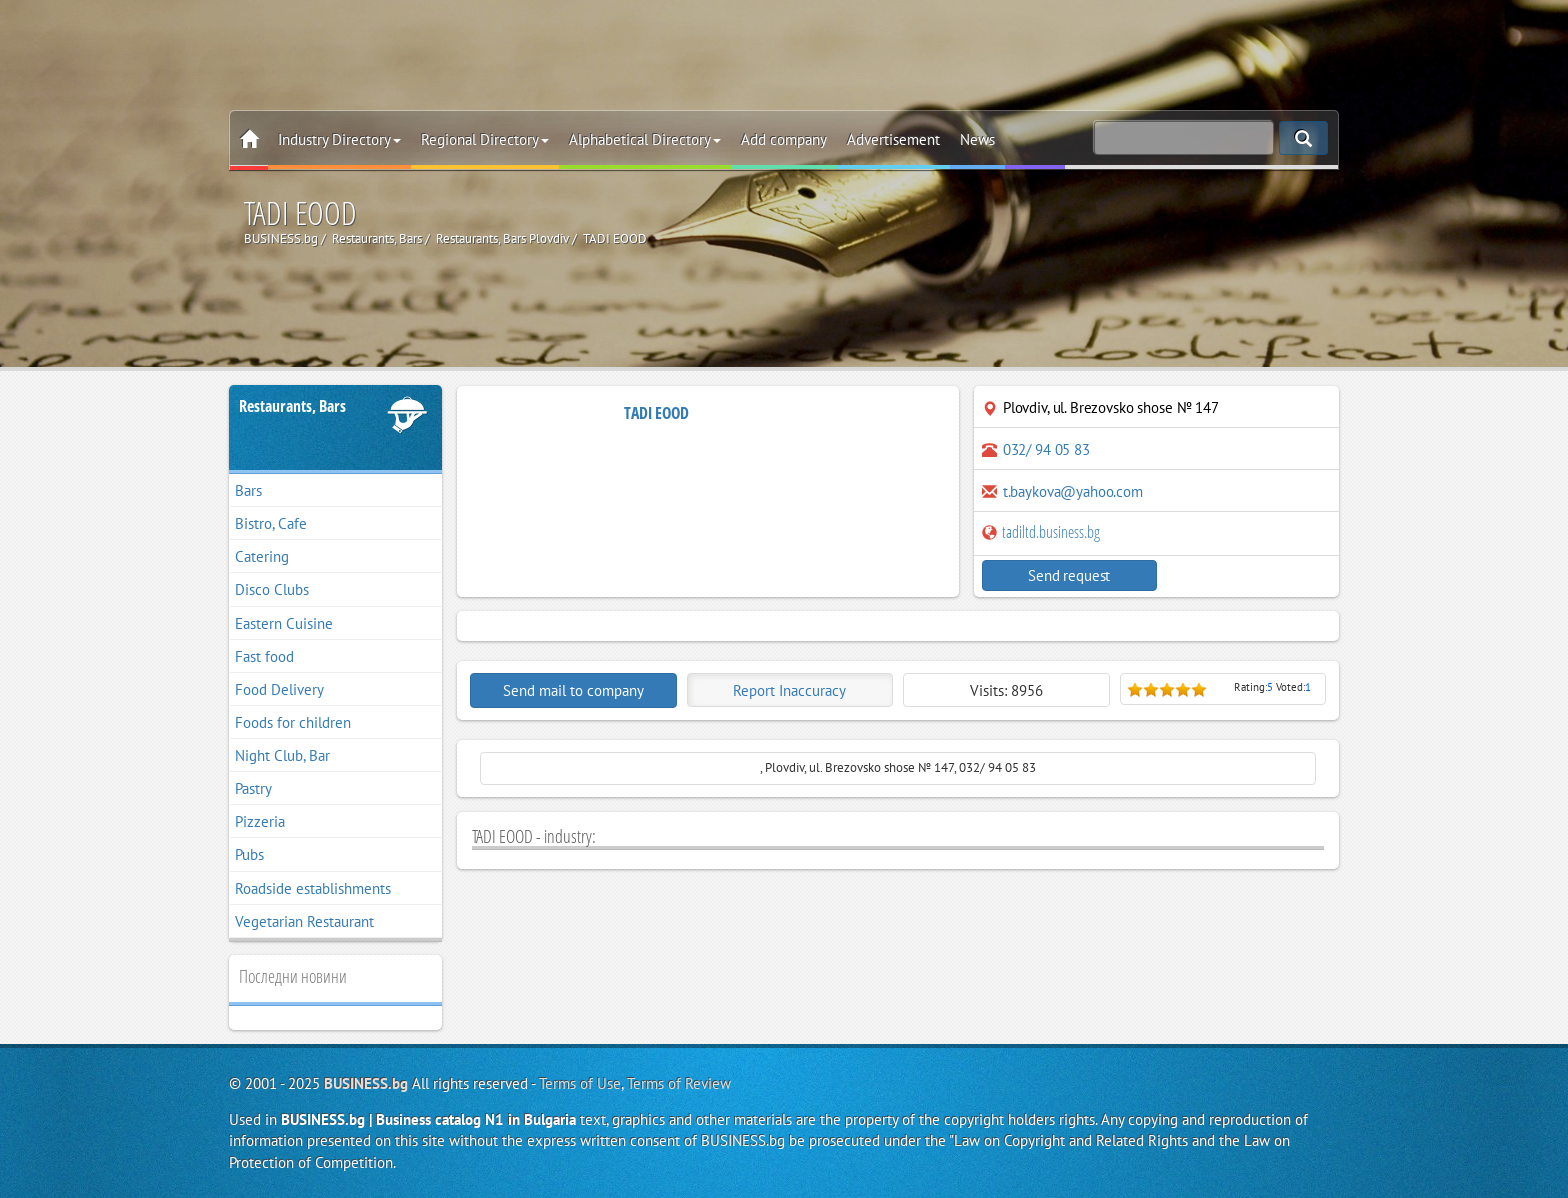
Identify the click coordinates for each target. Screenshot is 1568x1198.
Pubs (249, 854)
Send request (1069, 575)
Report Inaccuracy (789, 690)
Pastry (253, 788)
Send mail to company (573, 690)
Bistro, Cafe (271, 523)
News (977, 139)
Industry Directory (339, 139)
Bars (248, 490)
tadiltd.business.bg (1041, 532)
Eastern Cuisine (284, 623)
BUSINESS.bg (366, 1083)
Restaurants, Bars (292, 406)
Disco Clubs (272, 589)
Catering (262, 556)
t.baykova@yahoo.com (1073, 491)
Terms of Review (679, 1083)
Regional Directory (485, 139)
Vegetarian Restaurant (304, 921)
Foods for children (293, 722)
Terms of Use (580, 1083)
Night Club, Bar (282, 755)
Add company (784, 139)
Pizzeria (260, 821)
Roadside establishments (313, 888)
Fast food (264, 656)
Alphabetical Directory (645, 139)
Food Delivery (279, 689)
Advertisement (893, 139)
